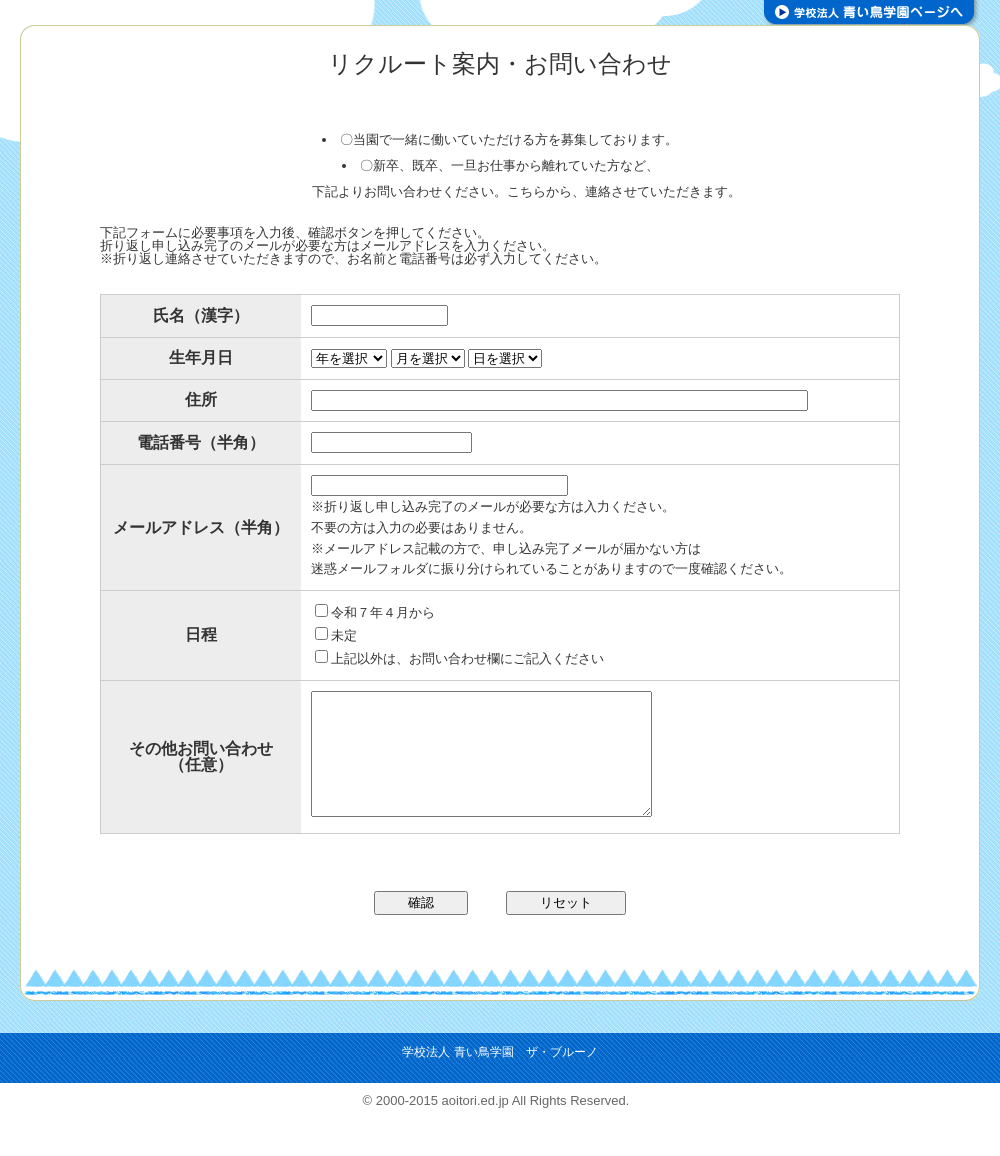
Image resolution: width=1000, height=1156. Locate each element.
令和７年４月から (375, 612)
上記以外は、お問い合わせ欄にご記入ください (459, 658)
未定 (336, 635)
